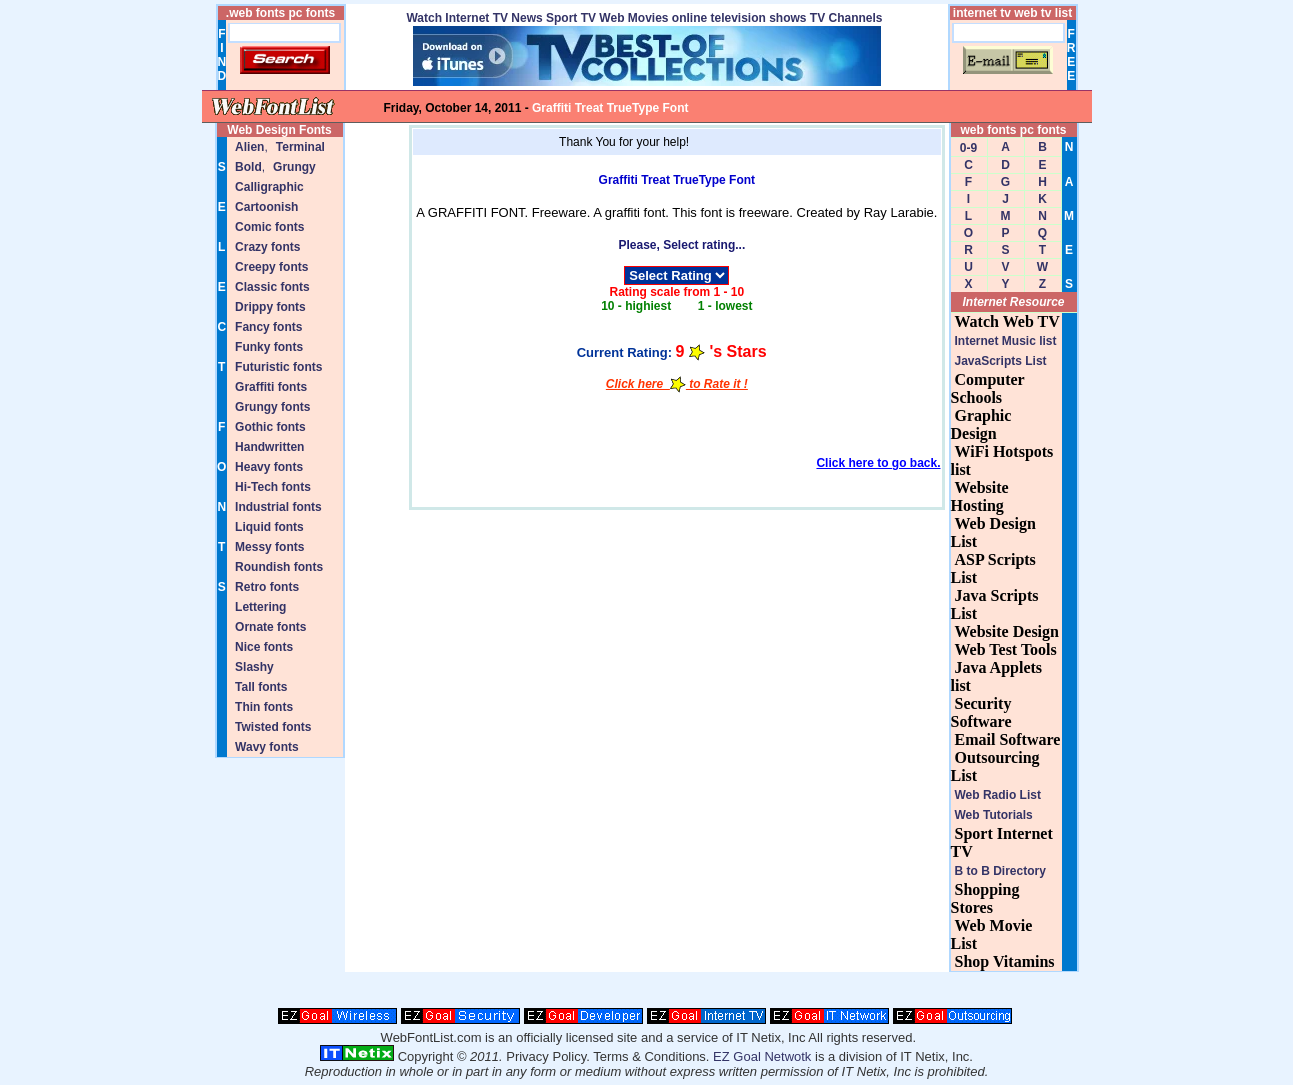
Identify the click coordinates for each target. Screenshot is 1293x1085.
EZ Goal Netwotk (762, 1056)
